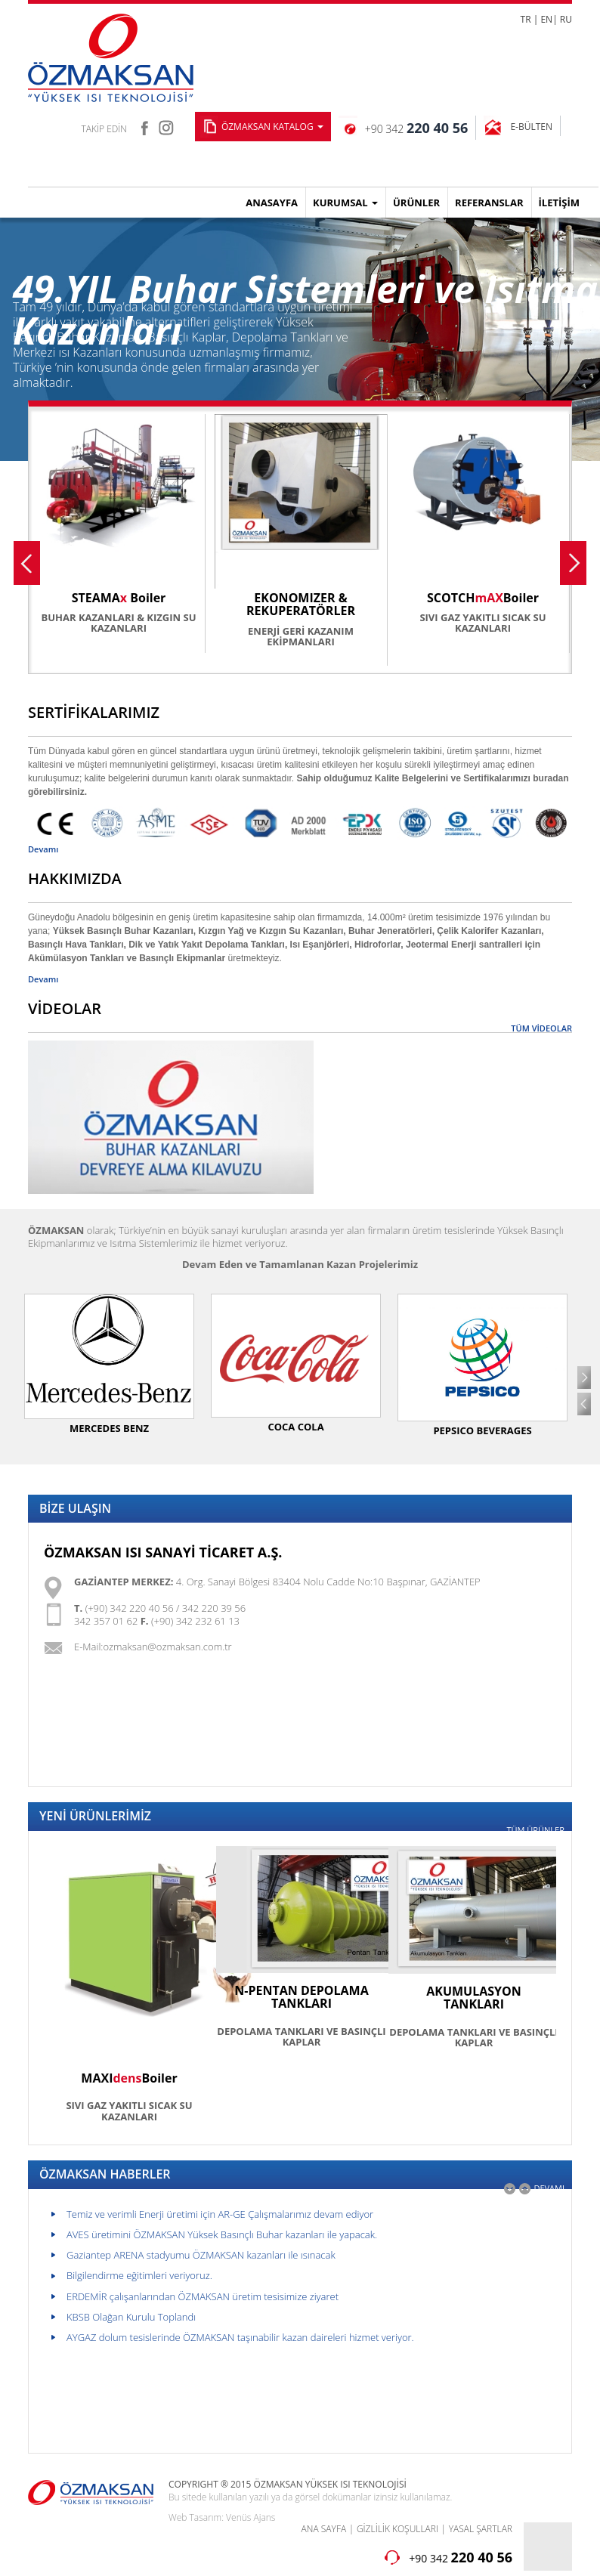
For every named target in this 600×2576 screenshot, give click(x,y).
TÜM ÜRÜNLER (535, 1830)
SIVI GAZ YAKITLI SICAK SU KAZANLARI (482, 623)
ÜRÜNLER (416, 202)
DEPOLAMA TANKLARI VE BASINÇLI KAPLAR (301, 2036)
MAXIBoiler (129, 2078)
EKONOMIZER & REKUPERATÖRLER (300, 604)
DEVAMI (549, 2188)
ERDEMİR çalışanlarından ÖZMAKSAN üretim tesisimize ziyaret (202, 2296)
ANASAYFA (272, 202)
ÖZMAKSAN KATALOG (272, 126)
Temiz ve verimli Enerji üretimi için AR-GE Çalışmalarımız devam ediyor (219, 2214)
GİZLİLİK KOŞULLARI (397, 2528)
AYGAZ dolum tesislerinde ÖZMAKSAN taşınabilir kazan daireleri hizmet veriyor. (240, 2337)
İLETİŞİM (559, 202)
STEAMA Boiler (119, 597)
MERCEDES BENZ (109, 1428)
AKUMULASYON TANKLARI (473, 1998)
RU (566, 19)
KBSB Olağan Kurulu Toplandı (131, 2317)
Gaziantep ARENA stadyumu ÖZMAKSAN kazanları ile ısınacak (201, 2255)
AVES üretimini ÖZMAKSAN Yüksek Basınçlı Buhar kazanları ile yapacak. (221, 2234)
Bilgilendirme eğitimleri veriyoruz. (139, 2275)
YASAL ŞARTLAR (480, 2528)
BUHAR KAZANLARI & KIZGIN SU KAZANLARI (119, 623)
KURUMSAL (345, 202)
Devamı (43, 849)
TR (526, 19)
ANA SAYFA (324, 2528)
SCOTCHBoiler (483, 597)
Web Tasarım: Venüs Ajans (222, 2516)
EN (546, 19)
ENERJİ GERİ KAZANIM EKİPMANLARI (301, 636)
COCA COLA (295, 1426)
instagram (166, 125)
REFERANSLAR (489, 202)
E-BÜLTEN (531, 126)
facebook (144, 125)
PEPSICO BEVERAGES (482, 1430)
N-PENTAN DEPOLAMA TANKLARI (301, 1997)
